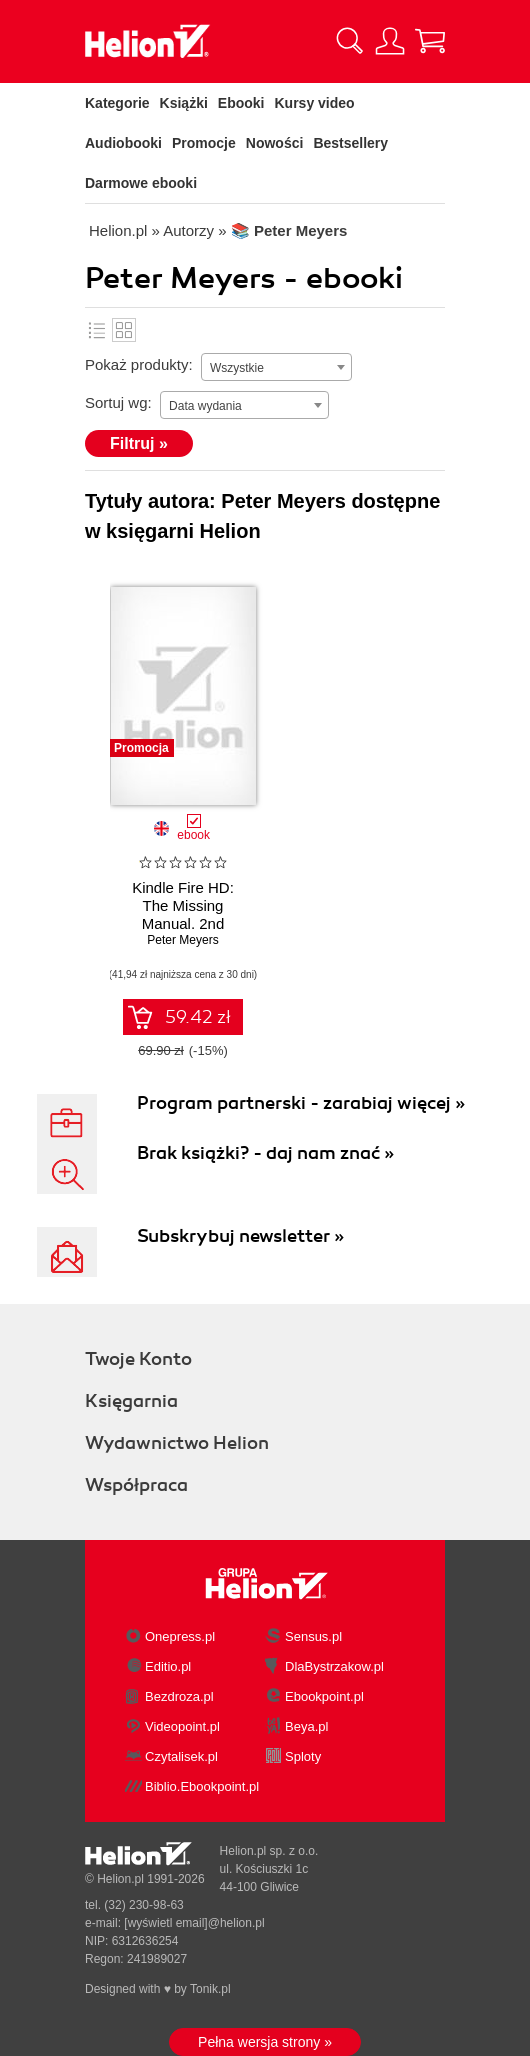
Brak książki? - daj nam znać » (265, 1153)
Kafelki (124, 330)
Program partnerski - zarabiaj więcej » (301, 1103)
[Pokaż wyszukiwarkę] (350, 41)
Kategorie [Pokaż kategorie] (117, 103)
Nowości (275, 143)
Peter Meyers (182, 940)
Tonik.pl (210, 1989)
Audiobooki (123, 143)
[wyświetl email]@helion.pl (194, 1923)
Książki (184, 103)
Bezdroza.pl (179, 1696)
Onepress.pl (180, 1636)
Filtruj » (139, 443)
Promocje (204, 143)
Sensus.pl (313, 1636)
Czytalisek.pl (181, 1756)
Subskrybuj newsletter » (240, 1236)
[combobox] (276, 367)
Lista (97, 330)
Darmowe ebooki (141, 183)
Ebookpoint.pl (324, 1696)
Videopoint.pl (182, 1726)
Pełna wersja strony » (265, 2042)
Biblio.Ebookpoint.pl (202, 1786)
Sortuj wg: (118, 402)
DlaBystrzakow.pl (334, 1666)
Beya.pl (306, 1726)
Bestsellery (350, 143)
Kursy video (315, 103)
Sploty (303, 1756)
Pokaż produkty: (139, 364)
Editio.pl (168, 1666)
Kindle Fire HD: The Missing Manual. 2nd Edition (183, 914)
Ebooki (241, 103)
